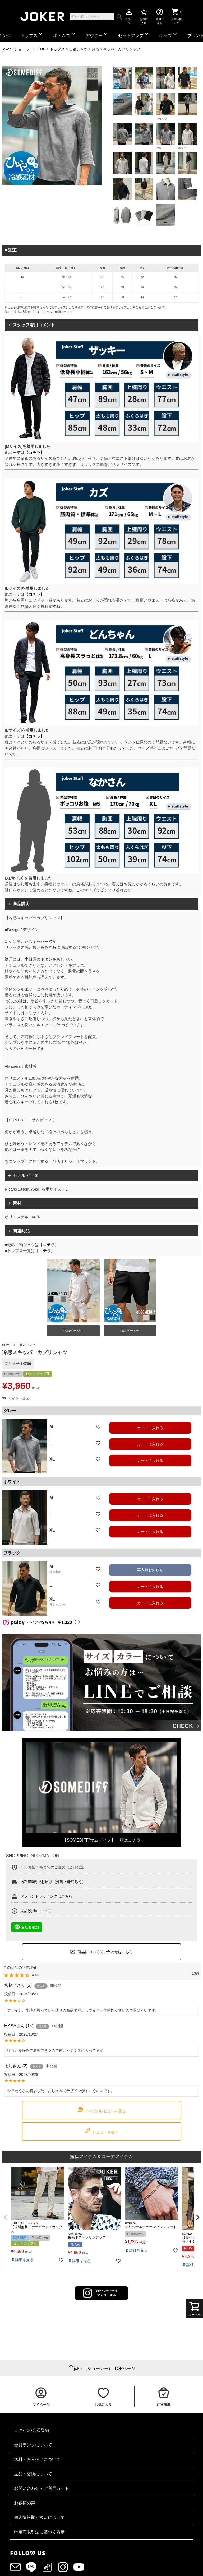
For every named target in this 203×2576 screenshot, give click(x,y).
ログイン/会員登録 (31, 2430)
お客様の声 (24, 2503)
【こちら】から (42, 311)
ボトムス (64, 34)
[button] (5, 2217)
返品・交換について (33, 2474)
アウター (97, 34)
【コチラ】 (34, 452)
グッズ (168, 34)
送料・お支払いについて (37, 2459)
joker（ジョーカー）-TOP (23, 49)
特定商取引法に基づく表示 (39, 2532)
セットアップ (134, 34)
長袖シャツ (78, 49)
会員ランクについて (33, 2445)
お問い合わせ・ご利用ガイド (41, 2488)
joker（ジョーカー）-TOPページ (105, 2368)
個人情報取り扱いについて (39, 2517)
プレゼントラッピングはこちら (46, 1896)
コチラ (49, 1244)
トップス (32, 34)
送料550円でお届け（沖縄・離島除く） (53, 1882)
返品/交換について (35, 1911)
